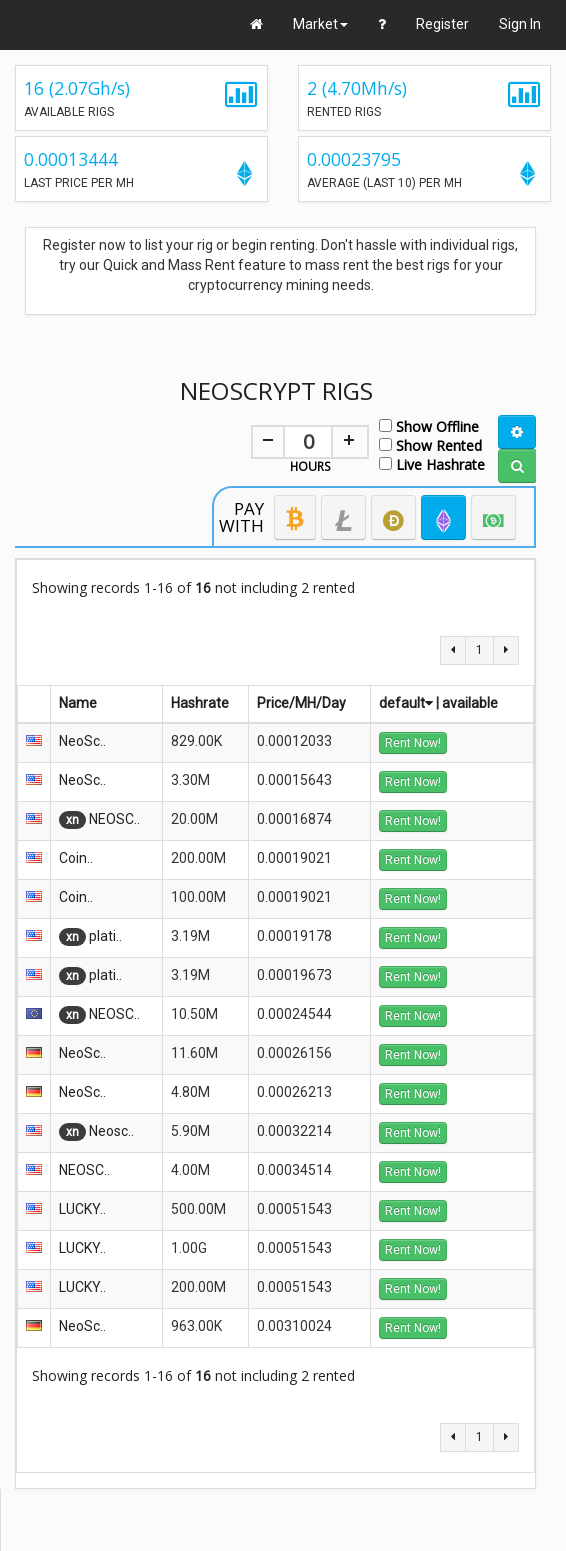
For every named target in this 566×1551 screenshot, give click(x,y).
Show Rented (430, 444)
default (406, 703)
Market (320, 24)
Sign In (520, 24)
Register (442, 24)
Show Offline (429, 425)
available (470, 703)
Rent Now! (413, 743)
